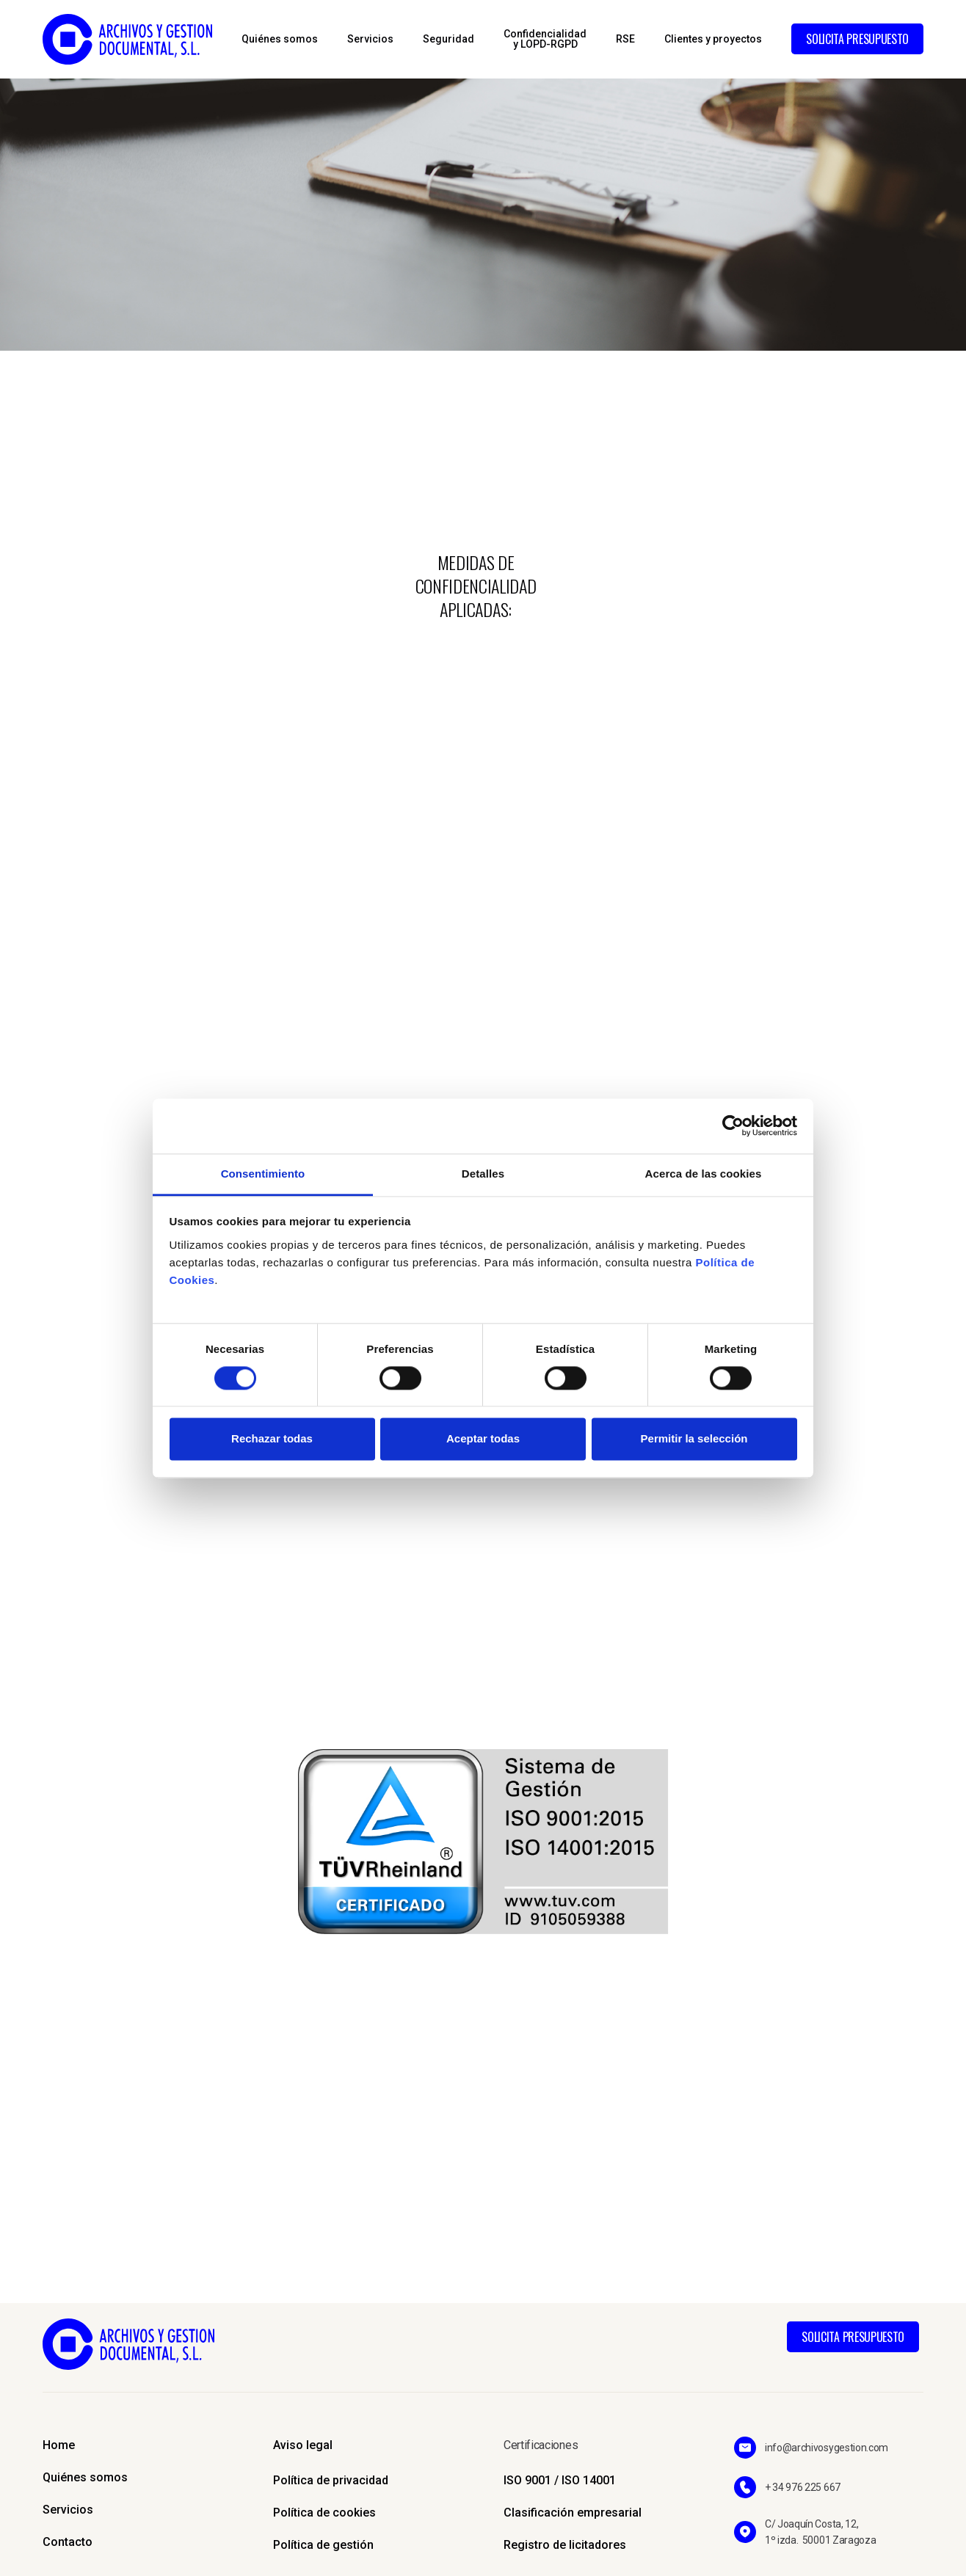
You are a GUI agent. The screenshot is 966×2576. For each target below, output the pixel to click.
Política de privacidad (330, 2480)
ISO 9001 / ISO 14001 (560, 2480)
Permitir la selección (694, 1439)
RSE (625, 39)
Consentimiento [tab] (263, 1173)
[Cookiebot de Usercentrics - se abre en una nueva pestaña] (733, 1125)
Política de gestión (323, 2545)
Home (59, 2445)
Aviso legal (303, 2445)
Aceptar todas (483, 1439)
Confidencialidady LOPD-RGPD (545, 39)
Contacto (67, 2542)
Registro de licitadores (565, 2545)
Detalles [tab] (483, 1173)
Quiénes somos (280, 39)
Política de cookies (324, 2513)
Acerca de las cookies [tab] (703, 1173)
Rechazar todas (272, 1439)
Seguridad (448, 39)
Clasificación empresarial (573, 2513)
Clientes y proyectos (713, 39)
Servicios (370, 39)
